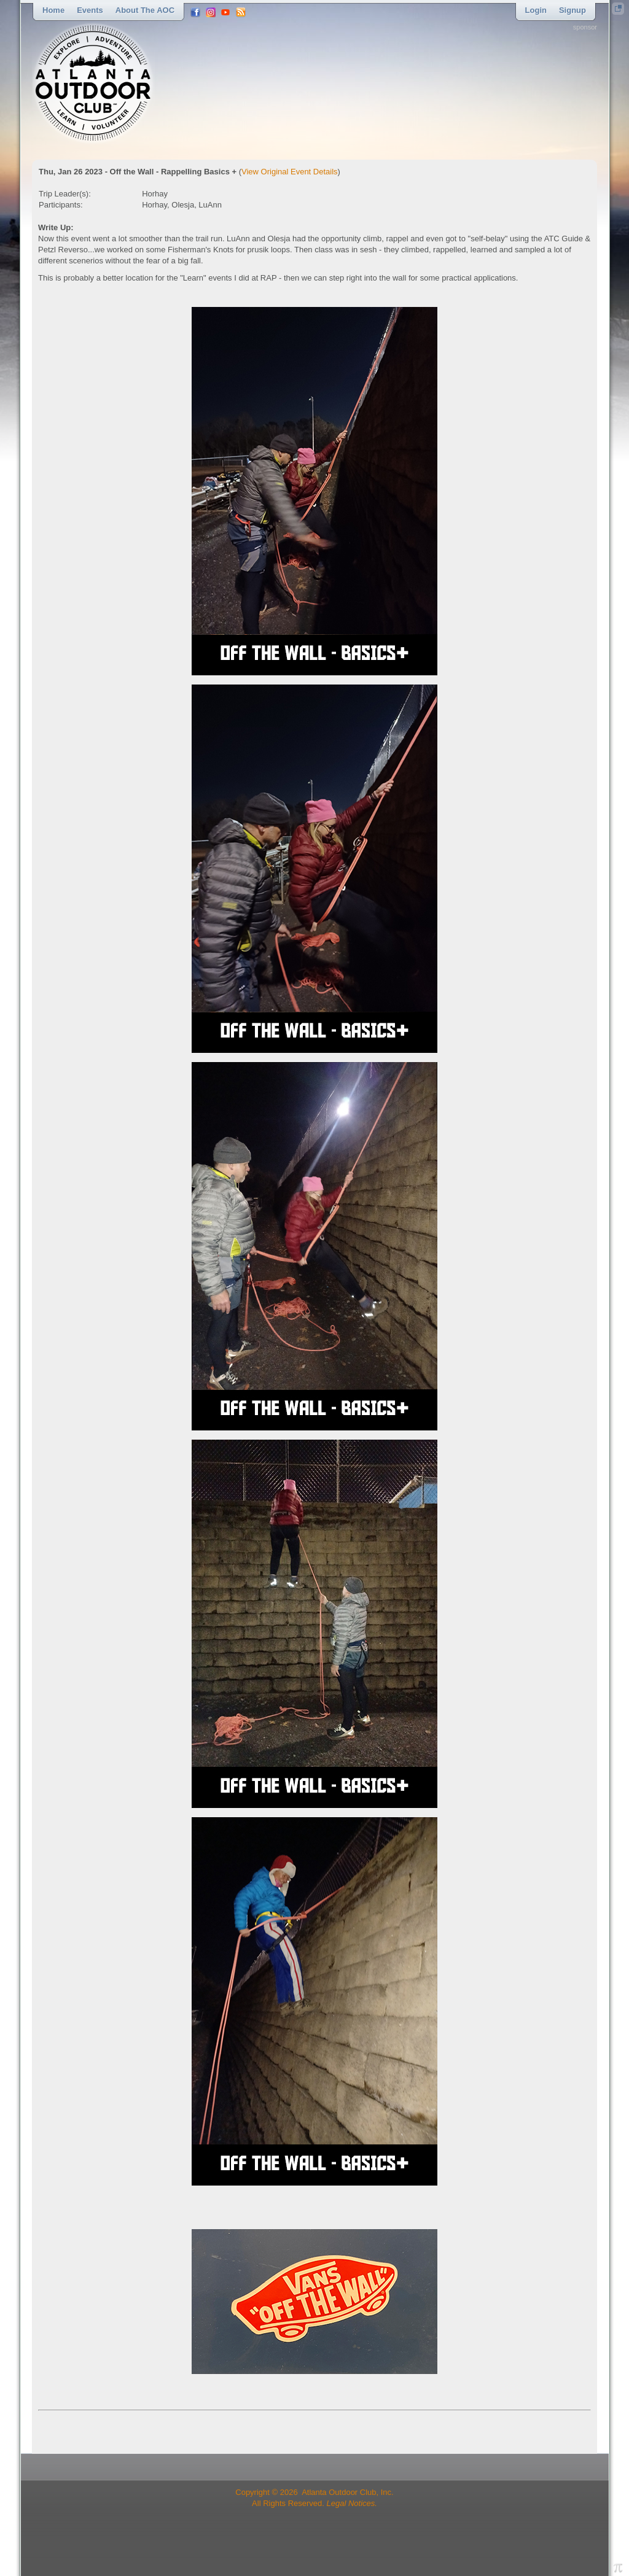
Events (90, 10)
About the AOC (144, 10)
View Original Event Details (289, 171)
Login (536, 10)
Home (53, 10)
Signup (572, 10)
